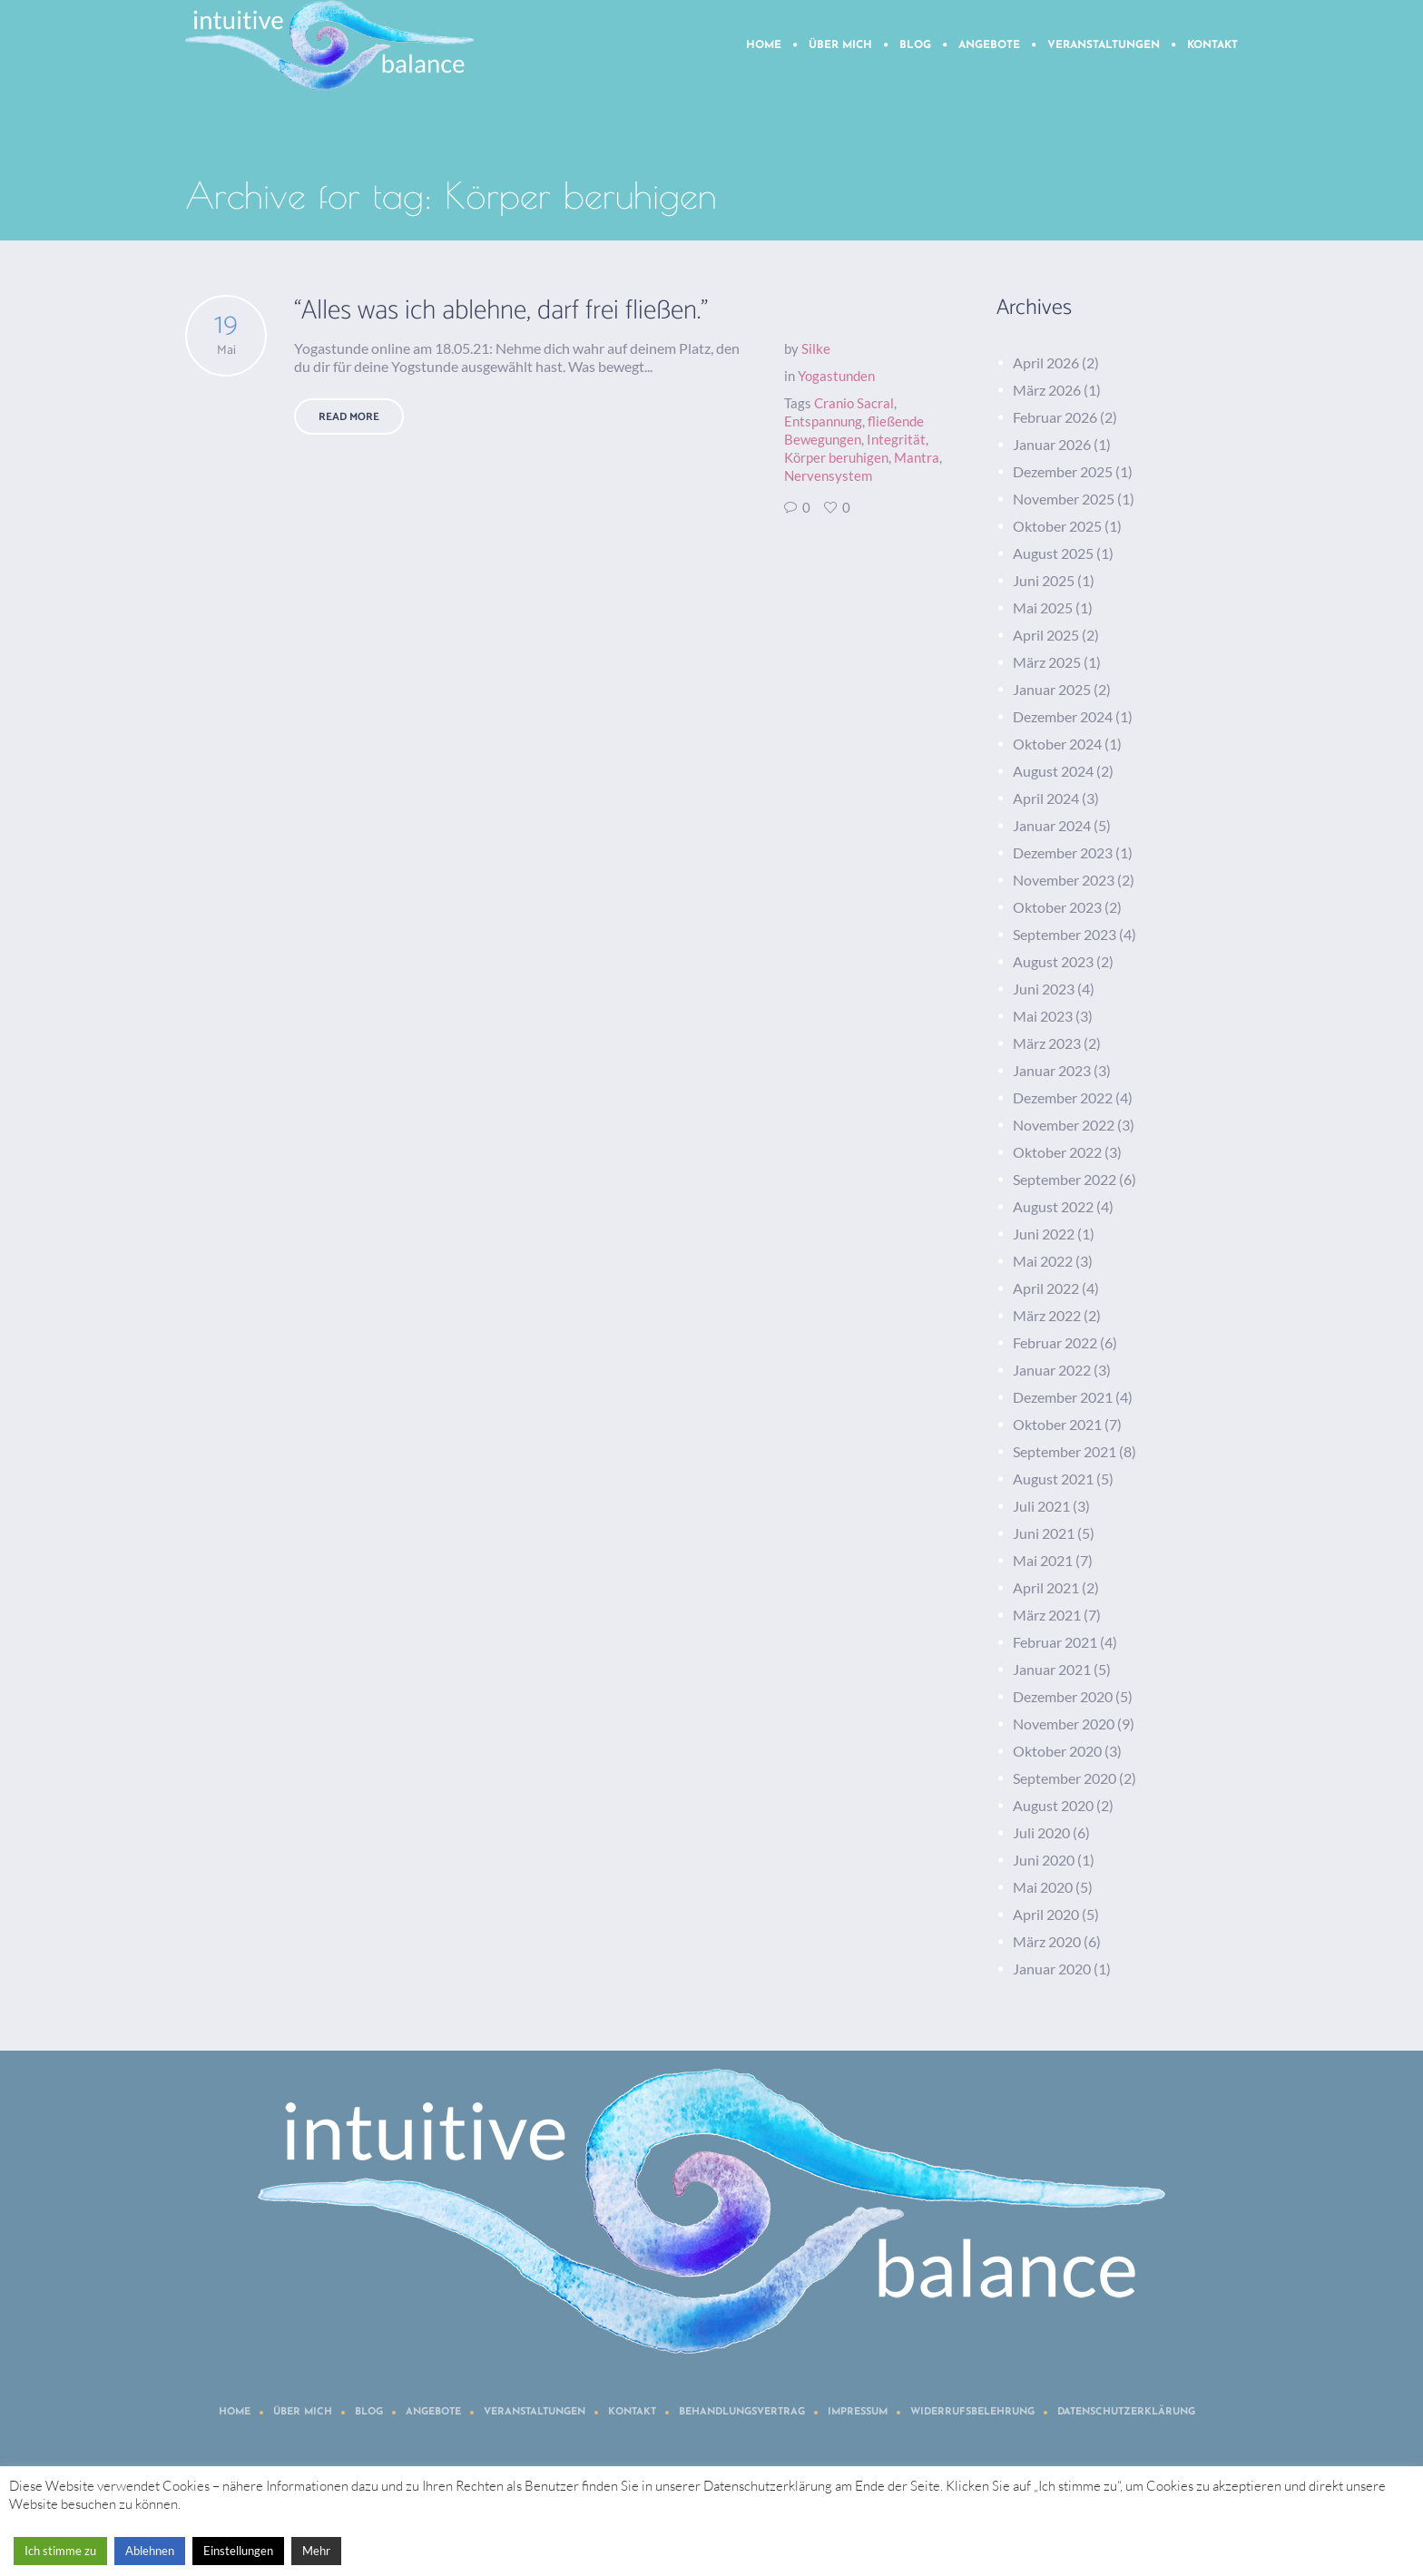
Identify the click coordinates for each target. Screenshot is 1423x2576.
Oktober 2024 (1057, 743)
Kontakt (632, 2412)
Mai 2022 (1043, 1260)
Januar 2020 (1052, 1968)
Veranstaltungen (534, 2412)
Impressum (858, 2412)
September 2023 (1064, 934)
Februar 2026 (1055, 417)
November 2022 (1063, 1124)
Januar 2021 (1052, 1669)
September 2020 (1064, 1778)
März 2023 (1047, 1043)
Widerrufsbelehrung (972, 2412)
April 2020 (1046, 1914)
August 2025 (1053, 553)
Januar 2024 (1052, 825)
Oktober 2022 (1057, 1152)
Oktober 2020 (1057, 1750)
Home (234, 2412)
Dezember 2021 (1063, 1397)
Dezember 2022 (1063, 1097)
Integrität (896, 439)
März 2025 (1047, 662)
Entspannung (823, 421)
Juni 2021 (1044, 1533)
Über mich (302, 2412)
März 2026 (1047, 389)
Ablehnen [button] (149, 2550)
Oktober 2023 (1057, 907)
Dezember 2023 (1063, 852)
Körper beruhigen (836, 457)
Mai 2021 (1043, 1560)
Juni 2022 (1044, 1233)
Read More (349, 417)
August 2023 (1053, 961)
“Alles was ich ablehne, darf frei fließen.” (501, 311)
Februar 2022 (1055, 1342)
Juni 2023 (1044, 988)
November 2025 (1063, 498)
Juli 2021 (1041, 1505)
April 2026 (1046, 362)
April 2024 (1046, 798)
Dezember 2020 (1063, 1696)
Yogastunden (836, 375)
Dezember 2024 (1063, 716)
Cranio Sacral (854, 403)
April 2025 (1046, 634)
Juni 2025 (1044, 580)
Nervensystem (828, 475)
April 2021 (1046, 1587)
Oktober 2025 (1057, 525)
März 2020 (1047, 1941)
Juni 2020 (1044, 1859)
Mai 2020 (1043, 1886)
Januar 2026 (1052, 444)
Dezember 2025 (1063, 471)
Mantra (916, 457)
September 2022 (1064, 1179)
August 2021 (1053, 1478)
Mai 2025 (1043, 607)
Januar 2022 (1052, 1369)
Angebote (433, 2412)
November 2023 (1063, 879)
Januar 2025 (1052, 689)
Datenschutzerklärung (1126, 2412)
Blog (369, 2412)
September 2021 (1064, 1451)
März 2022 (1047, 1315)
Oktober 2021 (1057, 1424)
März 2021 (1047, 1614)
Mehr (316, 2550)
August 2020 (1053, 1805)
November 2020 (1063, 1723)
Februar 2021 (1055, 1641)
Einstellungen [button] (238, 2550)
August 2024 (1053, 770)
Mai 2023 (1043, 1015)
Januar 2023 (1052, 1070)
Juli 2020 (1041, 1832)
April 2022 (1046, 1288)
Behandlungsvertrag (742, 2412)
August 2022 (1053, 1206)
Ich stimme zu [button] (60, 2550)
